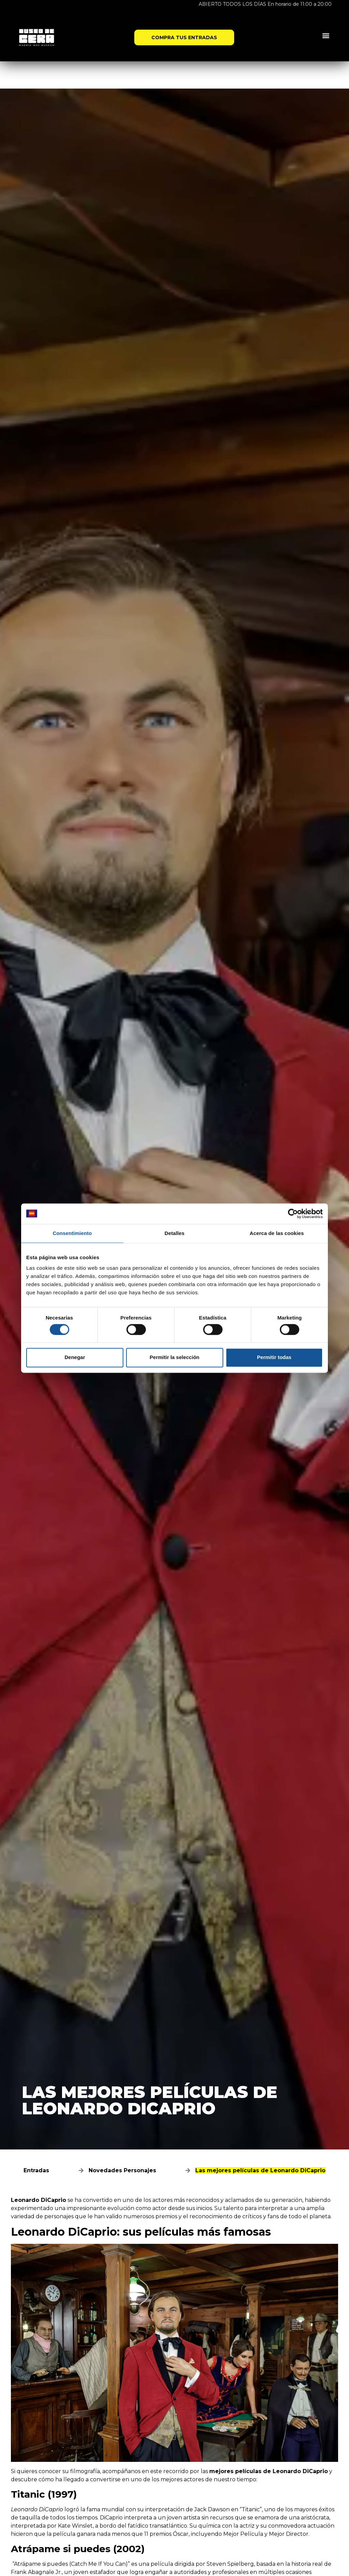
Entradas (36, 2170)
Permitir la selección (174, 1357)
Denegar (74, 1357)
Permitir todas (274, 1357)
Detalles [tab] (174, 1233)
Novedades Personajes (122, 2170)
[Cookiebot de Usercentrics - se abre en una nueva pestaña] (293, 1213)
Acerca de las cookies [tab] (277, 1233)
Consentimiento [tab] (72, 1233)
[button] (326, 35)
